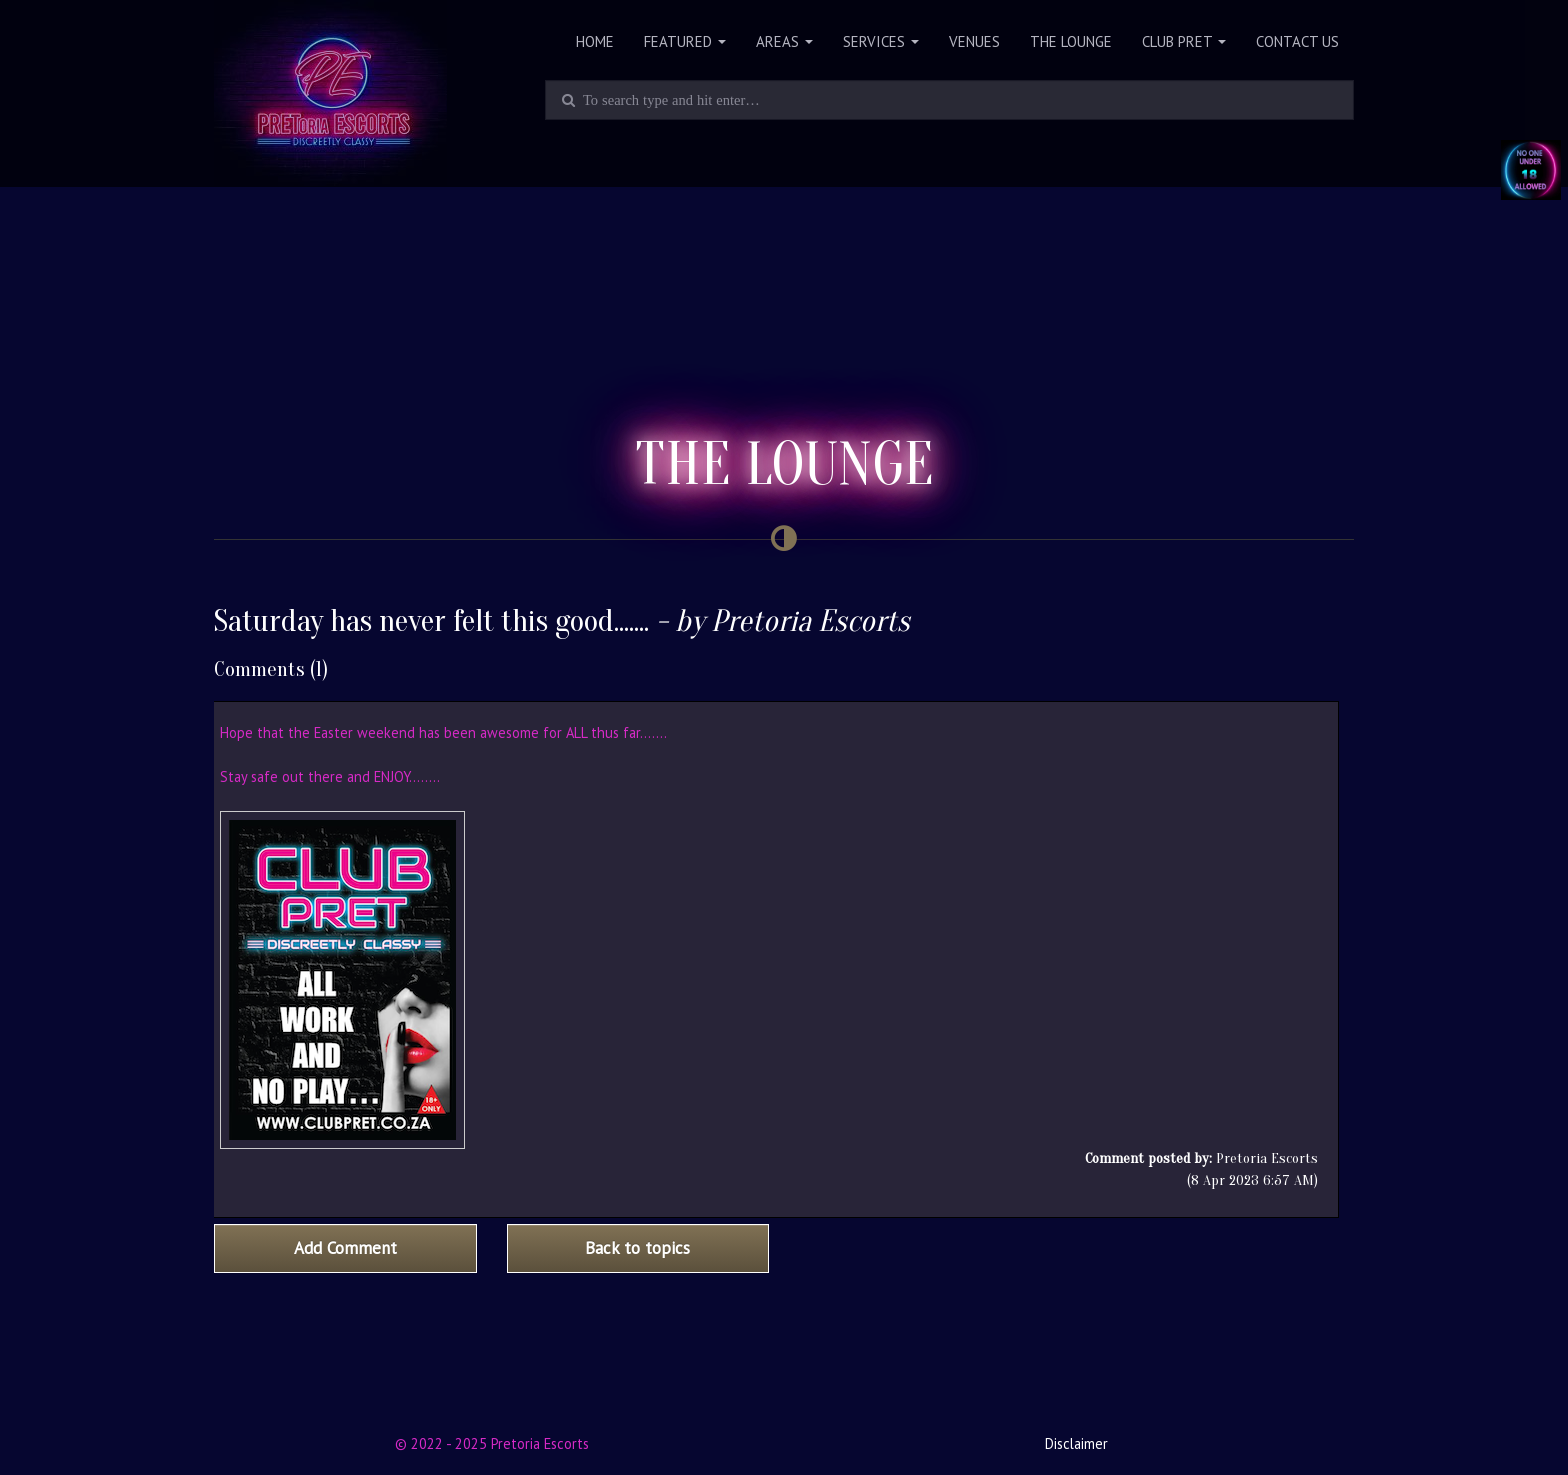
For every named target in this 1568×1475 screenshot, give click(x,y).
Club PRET (1184, 41)
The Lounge (1071, 41)
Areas (784, 41)
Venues (974, 41)
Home (595, 41)
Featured (685, 41)
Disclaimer (1076, 1443)
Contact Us (1297, 41)
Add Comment (345, 1248)
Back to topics (637, 1248)
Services (881, 41)
